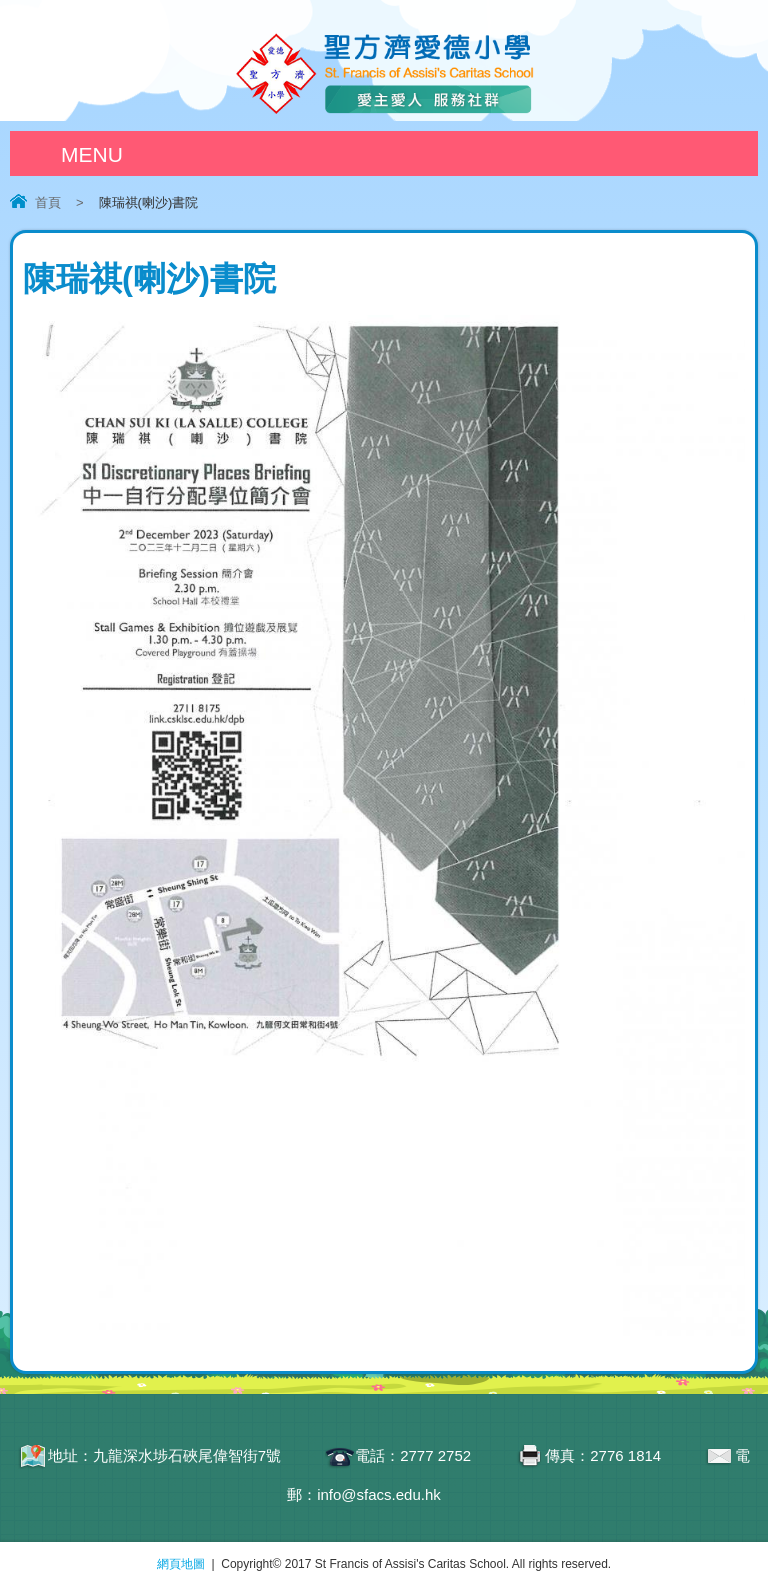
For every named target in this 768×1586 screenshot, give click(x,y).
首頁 (48, 202)
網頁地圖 (181, 1564)
